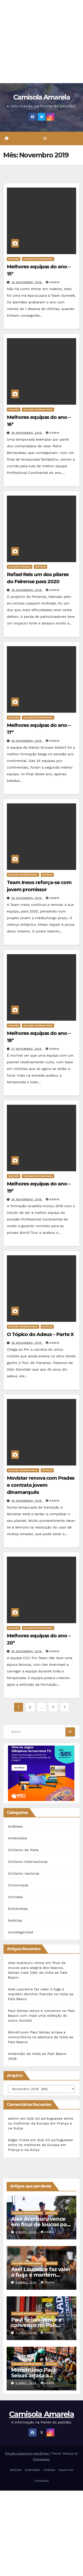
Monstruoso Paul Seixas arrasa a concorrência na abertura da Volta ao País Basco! (40, 2037)
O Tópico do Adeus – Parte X (40, 1334)
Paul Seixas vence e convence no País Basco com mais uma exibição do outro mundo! (41, 2016)
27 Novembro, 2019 (26, 1048)
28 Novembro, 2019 (27, 740)
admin (53, 282)
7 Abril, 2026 (26, 2332)
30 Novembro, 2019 (27, 282)
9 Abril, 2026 (26, 2232)
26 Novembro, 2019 (27, 1199)
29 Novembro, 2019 (27, 432)
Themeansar (41, 2459)
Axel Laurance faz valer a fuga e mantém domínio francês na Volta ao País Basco (40, 1994)
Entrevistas (18, 1909)
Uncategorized (20, 1932)
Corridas (15, 1897)
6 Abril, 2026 (26, 2383)
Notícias (40, 566)
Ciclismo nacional (19, 566)
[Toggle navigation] (45, 138)
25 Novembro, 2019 (27, 1651)
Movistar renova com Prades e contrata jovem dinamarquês (40, 1485)
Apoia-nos (66, 2470)
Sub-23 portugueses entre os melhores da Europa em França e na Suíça (40, 2123)
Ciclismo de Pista (23, 1850)
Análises (13, 259)
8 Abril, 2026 (26, 2282)
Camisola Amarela (41, 97)
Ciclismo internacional (38, 259)
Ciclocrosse (18, 1885)
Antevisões (17, 1838)
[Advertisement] (41, 41)
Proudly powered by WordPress (27, 2453)
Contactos (41, 2480)
